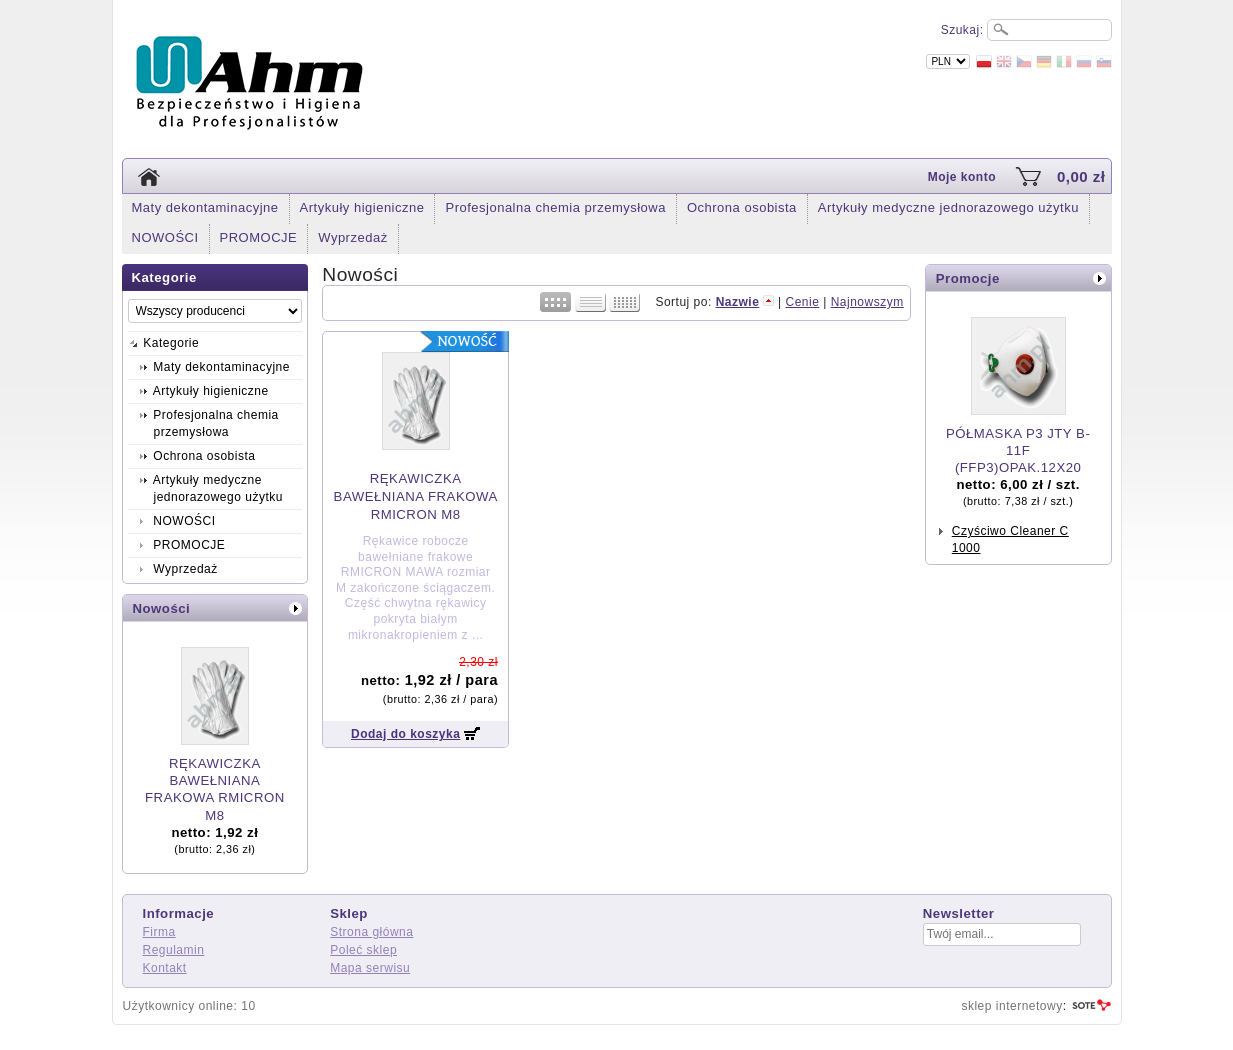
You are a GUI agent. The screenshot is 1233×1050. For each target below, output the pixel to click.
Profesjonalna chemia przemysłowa (555, 207)
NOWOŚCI (165, 237)
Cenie (802, 302)
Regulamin (174, 950)
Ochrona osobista (742, 207)
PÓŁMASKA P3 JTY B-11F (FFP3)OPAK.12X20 (1018, 450)
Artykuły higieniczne (362, 207)
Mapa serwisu (370, 968)
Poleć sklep (363, 950)
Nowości (162, 608)
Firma (159, 932)
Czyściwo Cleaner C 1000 (1010, 539)
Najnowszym (867, 302)
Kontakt (165, 968)
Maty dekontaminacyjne (205, 207)
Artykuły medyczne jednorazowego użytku (948, 207)
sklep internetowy (1011, 1006)
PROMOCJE (259, 237)
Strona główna (371, 932)
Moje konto (962, 177)
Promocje (968, 278)
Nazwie (738, 302)
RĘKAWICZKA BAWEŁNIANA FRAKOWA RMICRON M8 (416, 496)
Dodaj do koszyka (405, 734)
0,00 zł (1081, 176)
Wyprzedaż (352, 237)
